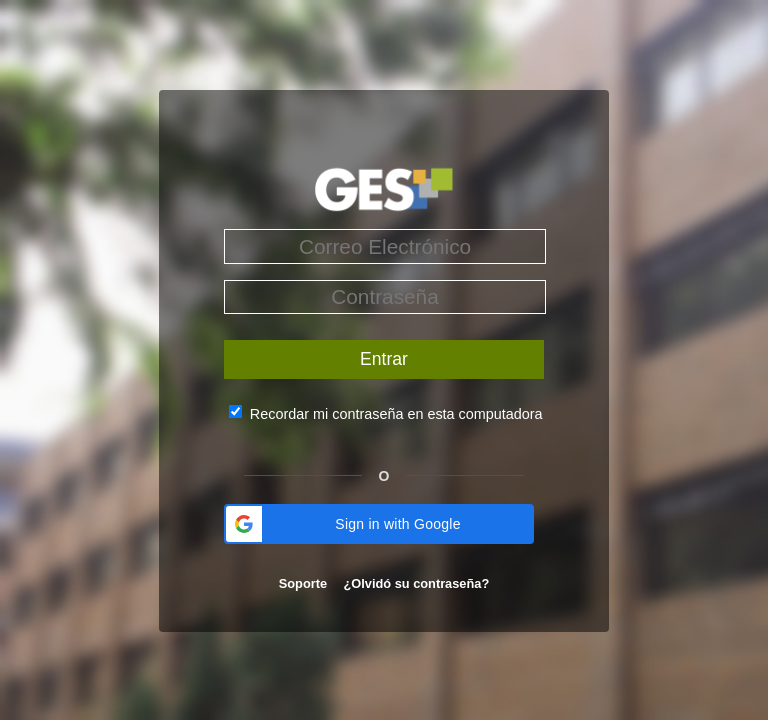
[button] (379, 524)
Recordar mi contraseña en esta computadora (396, 413)
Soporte (305, 583)
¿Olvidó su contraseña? (416, 583)
